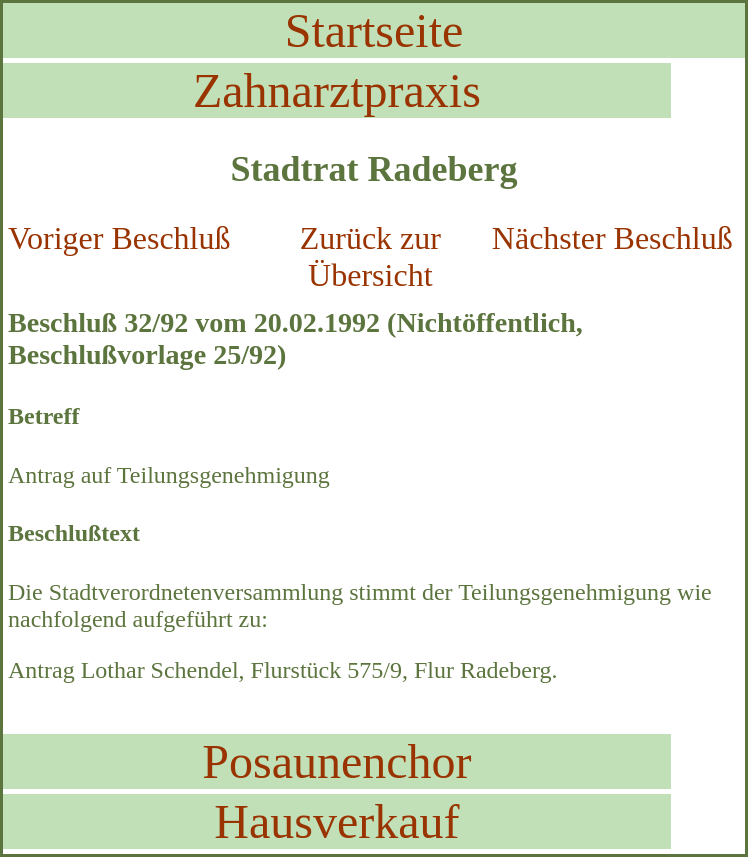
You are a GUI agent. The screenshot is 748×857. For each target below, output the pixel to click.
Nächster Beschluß (612, 238)
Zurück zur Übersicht (370, 256)
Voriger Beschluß (119, 238)
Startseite (374, 30)
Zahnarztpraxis (337, 90)
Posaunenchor (336, 761)
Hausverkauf (336, 821)
